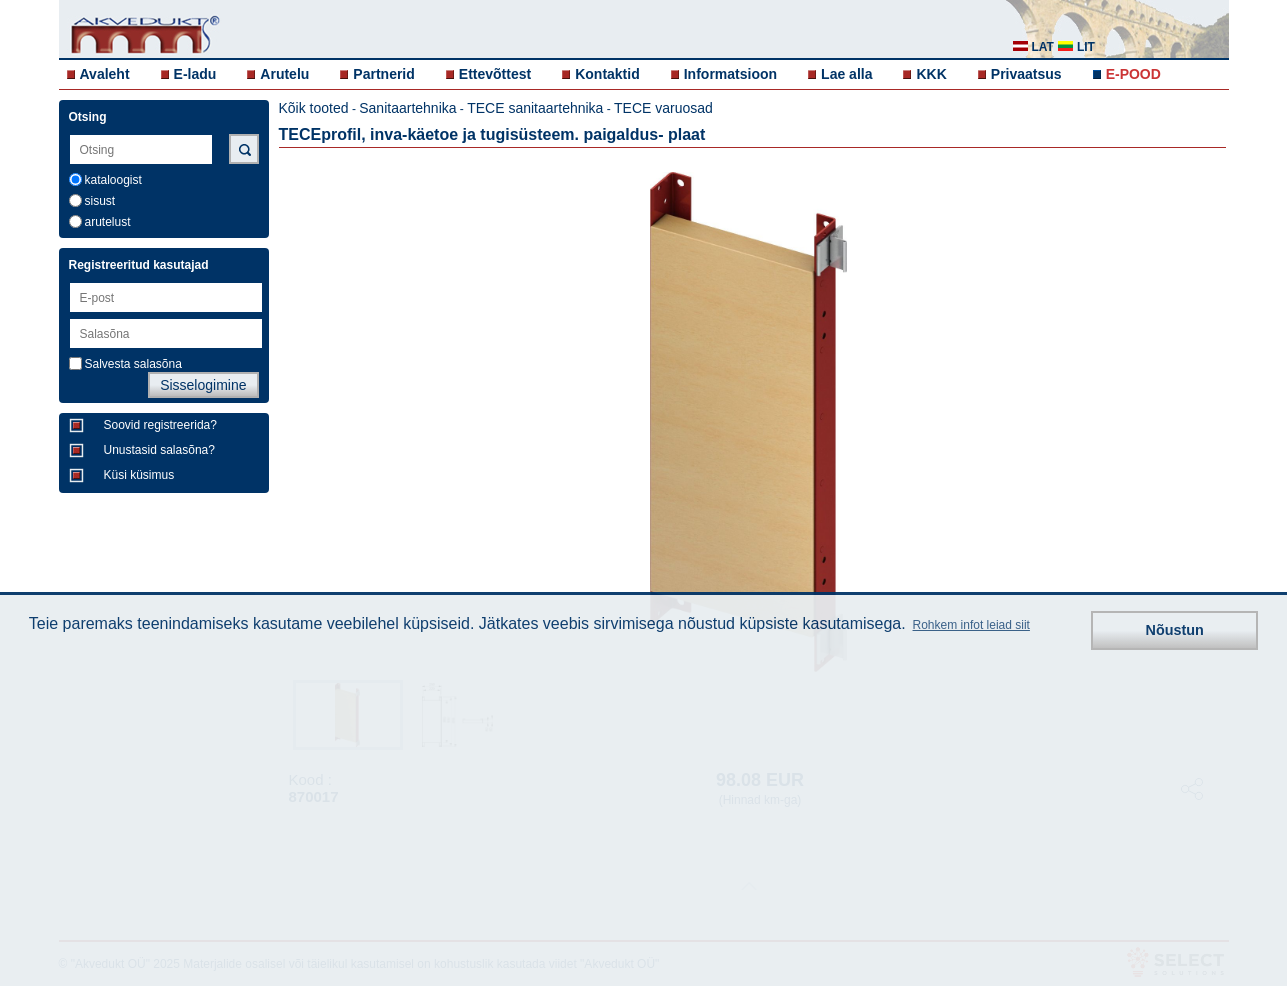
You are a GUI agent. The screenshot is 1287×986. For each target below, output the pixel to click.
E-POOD (1133, 74)
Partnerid (383, 74)
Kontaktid (607, 74)
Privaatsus (1026, 74)
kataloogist (113, 180)
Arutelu (284, 74)
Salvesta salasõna (133, 364)
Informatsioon (730, 74)
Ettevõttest (495, 74)
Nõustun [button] (1175, 630)
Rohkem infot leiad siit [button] (971, 625)
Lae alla (846, 74)
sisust (100, 201)
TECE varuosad (663, 108)
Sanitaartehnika (407, 108)
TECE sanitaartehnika (535, 108)
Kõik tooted (314, 108)
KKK (931, 74)
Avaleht (105, 74)
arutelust (108, 222)
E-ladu (195, 74)
